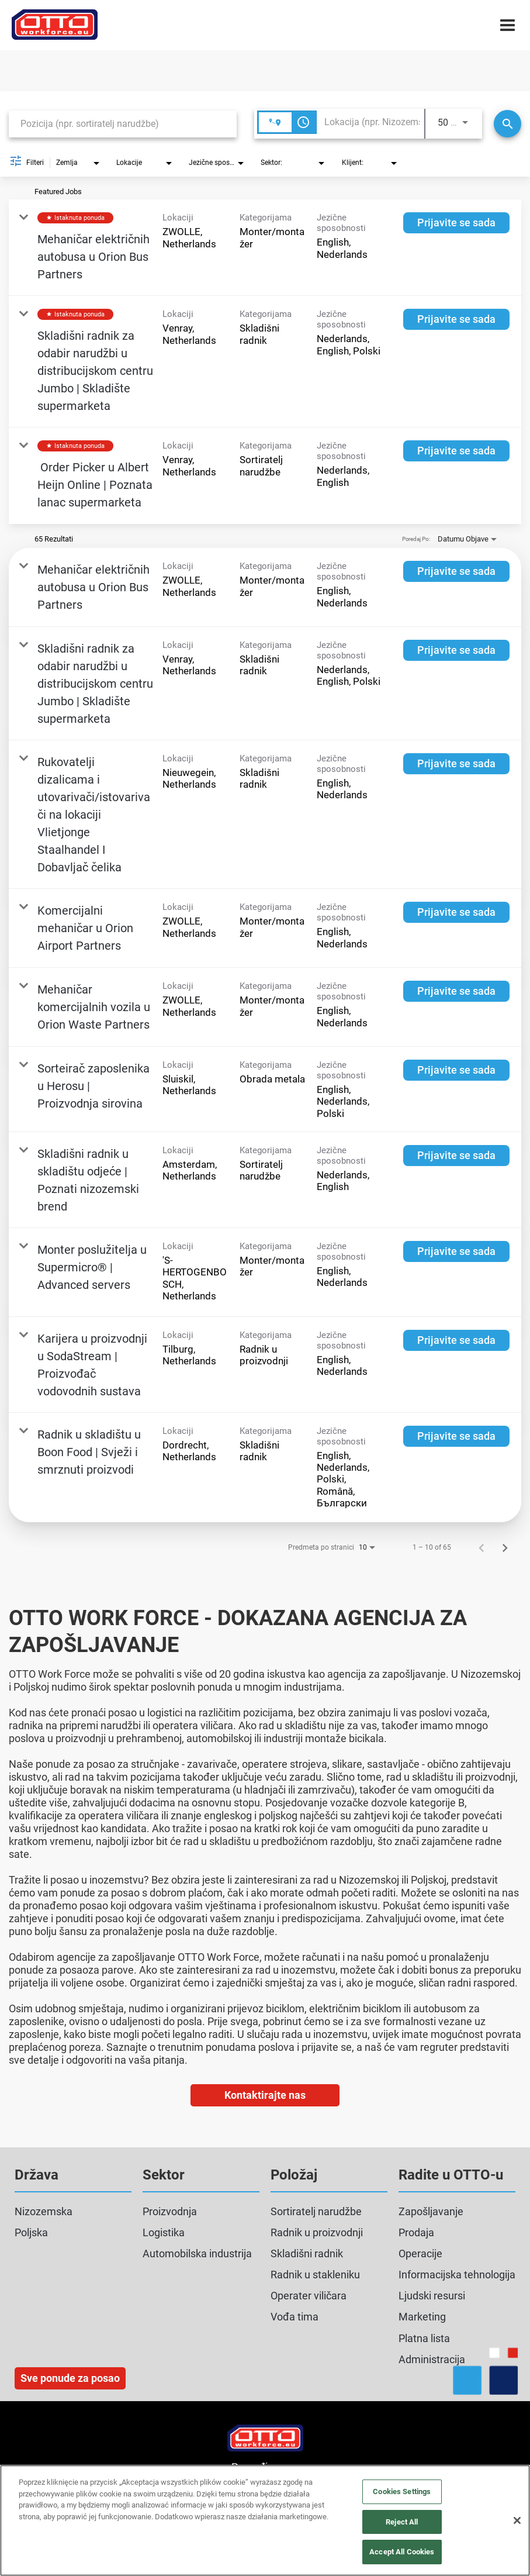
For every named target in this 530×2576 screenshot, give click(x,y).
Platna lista (424, 2338)
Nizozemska (43, 2211)
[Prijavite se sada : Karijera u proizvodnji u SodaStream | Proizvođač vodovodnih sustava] (456, 1340)
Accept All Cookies (401, 2551)
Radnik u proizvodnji (317, 2232)
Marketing (422, 2317)
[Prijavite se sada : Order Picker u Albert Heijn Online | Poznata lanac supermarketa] (456, 450)
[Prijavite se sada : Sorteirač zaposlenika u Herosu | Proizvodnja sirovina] (456, 1070)
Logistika (164, 2232)
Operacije (420, 2253)
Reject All (402, 2522)
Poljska (31, 2232)
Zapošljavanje (431, 2211)
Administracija (432, 2359)
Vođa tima (294, 2317)
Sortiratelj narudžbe (316, 2211)
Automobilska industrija (197, 2253)
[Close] (517, 2520)
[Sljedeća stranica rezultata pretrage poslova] (505, 1547)
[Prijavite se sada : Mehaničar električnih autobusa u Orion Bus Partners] (456, 222)
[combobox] (122, 123)
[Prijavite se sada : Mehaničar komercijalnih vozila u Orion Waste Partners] (456, 991)
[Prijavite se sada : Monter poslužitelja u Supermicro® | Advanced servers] (456, 1251)
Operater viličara (309, 2295)
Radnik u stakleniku (315, 2274)
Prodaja (416, 2232)
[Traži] (507, 123)
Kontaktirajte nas (265, 2095)
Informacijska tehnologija (457, 2274)
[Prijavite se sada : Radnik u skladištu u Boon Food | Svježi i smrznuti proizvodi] (456, 1436)
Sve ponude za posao (70, 2378)
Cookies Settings (402, 2491)
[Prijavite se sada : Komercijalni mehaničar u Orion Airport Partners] (456, 912)
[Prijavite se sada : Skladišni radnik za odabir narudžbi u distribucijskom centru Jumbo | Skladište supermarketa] (456, 319)
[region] (265, 2520)
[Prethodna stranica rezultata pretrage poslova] (481, 1547)
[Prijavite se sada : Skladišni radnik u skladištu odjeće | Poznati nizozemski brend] (456, 1155)
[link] (265, 247)
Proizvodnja (170, 2211)
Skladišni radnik (307, 2253)
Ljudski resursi (432, 2295)
